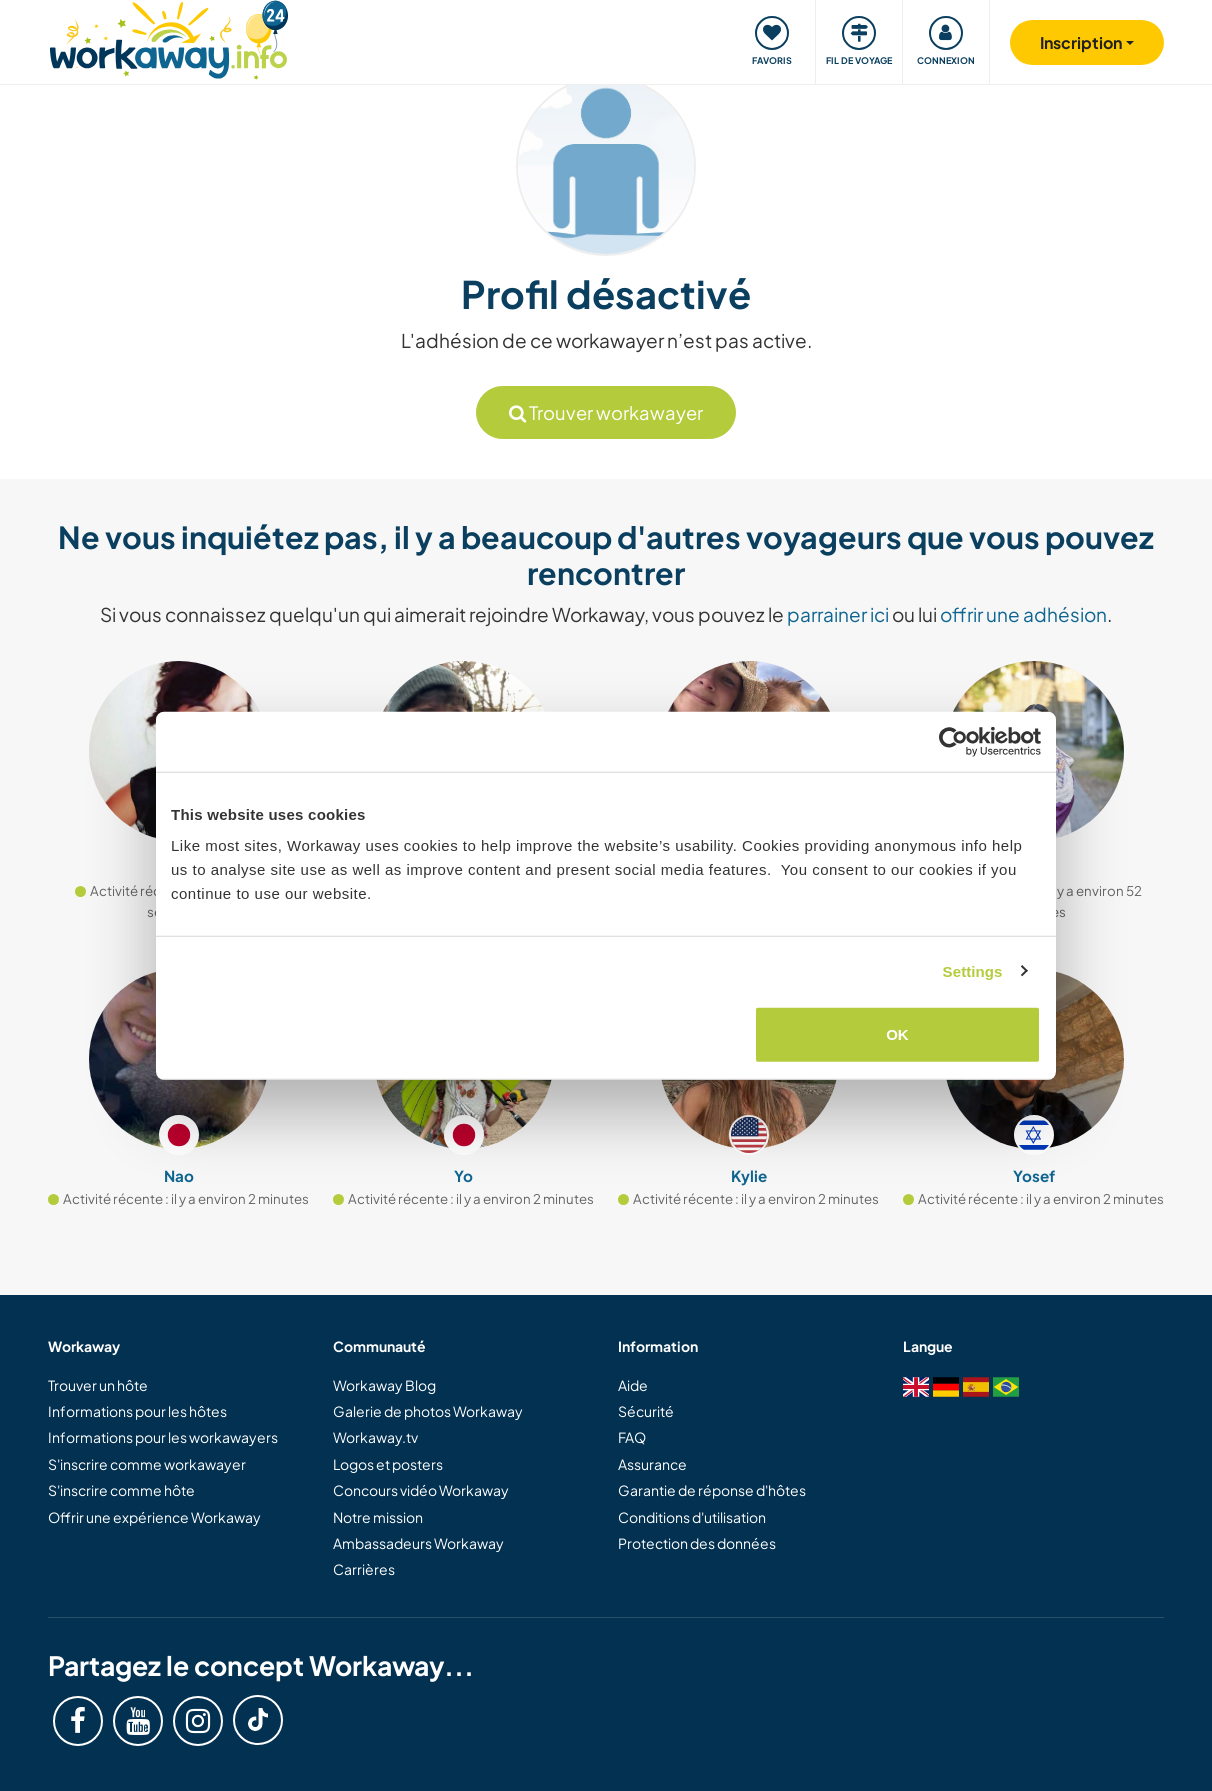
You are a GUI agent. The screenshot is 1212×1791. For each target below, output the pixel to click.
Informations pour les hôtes (137, 1411)
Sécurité (646, 1411)
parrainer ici (838, 614)
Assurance (652, 1464)
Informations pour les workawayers (163, 1437)
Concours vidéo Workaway (421, 1490)
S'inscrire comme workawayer (147, 1464)
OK (897, 1034)
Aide (633, 1385)
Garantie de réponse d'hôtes (712, 1490)
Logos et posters (388, 1464)
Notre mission (378, 1517)
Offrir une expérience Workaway (154, 1517)
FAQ (632, 1437)
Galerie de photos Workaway (428, 1411)
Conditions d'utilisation (692, 1517)
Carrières (364, 1569)
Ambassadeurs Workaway (418, 1543)
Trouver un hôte (98, 1385)
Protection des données (697, 1543)
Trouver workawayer (606, 412)
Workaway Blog (384, 1385)
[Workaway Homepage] (168, 37)
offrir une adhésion (1023, 614)
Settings (973, 970)
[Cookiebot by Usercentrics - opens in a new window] (953, 741)
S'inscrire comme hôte (121, 1490)
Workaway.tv (375, 1437)
